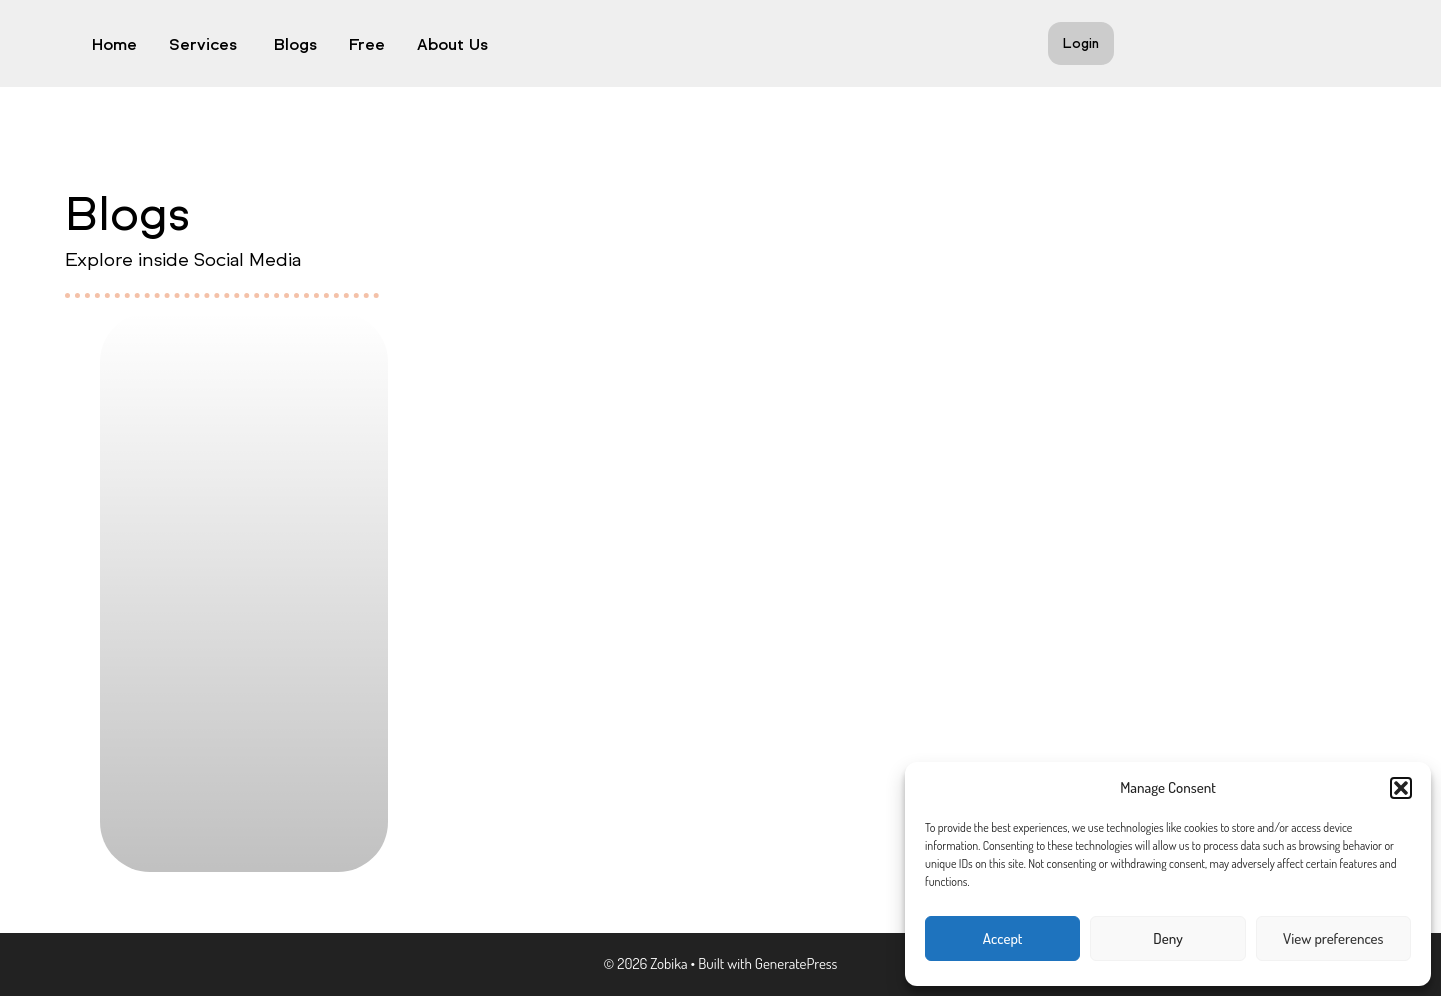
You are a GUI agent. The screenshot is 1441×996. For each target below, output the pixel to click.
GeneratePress (796, 963)
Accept (1003, 938)
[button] (1401, 788)
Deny (1167, 938)
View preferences (1333, 938)
